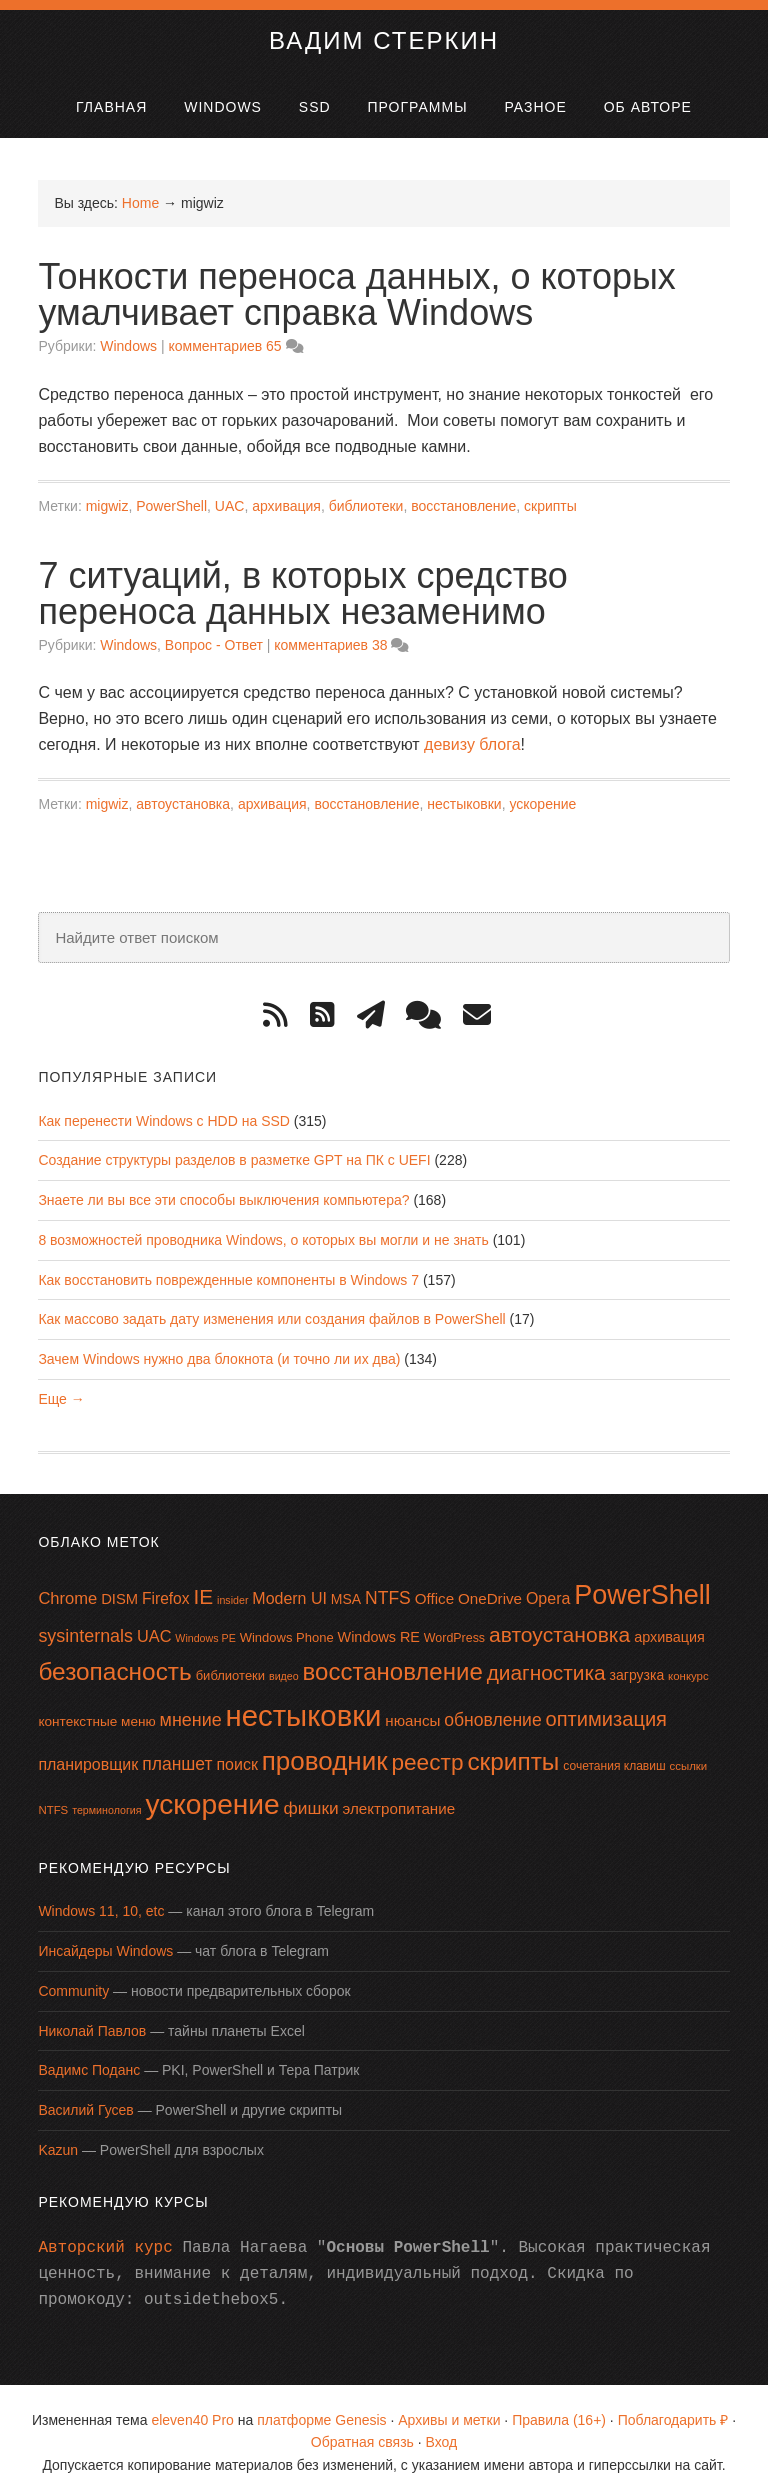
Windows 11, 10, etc (101, 1902)
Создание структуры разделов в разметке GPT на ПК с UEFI (234, 1151)
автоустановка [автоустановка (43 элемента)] (559, 1625)
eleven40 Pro (192, 2410)
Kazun (58, 2141)
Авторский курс (105, 2238)
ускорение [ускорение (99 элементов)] (212, 1794)
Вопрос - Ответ (214, 635)
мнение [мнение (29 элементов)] (191, 1711)
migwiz (107, 497)
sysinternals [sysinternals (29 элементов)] (85, 1627)
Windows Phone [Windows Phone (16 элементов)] (287, 1628)
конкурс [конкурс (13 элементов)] (688, 1667)
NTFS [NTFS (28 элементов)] (388, 1589)
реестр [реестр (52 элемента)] (427, 1752)
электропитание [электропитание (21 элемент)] (399, 1798)
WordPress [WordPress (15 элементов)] (454, 1629)
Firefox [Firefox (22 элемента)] (166, 1589)
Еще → (61, 1389)
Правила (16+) (559, 2410)
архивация (286, 497)
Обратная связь (362, 2433)
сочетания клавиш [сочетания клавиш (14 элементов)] (614, 1756)
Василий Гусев (85, 2101)
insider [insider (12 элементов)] (232, 1591)
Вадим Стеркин (384, 31)
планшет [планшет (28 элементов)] (177, 1754)
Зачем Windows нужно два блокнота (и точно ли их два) (219, 1350)
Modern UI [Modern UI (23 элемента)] (289, 1589)
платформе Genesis (321, 2410)
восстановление (463, 497)
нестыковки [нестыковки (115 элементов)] (304, 1706)
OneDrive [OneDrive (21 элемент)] (490, 1589)
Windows (128, 337)
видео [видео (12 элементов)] (284, 1667)
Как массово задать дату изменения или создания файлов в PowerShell (271, 1310)
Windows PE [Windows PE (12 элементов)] (205, 1629)
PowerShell (171, 497)
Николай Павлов (92, 2021)
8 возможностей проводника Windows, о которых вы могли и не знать (263, 1230)
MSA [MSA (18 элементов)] (346, 1590)
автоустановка (183, 795)
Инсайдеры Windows (105, 1942)
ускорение (542, 795)
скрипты (550, 497)
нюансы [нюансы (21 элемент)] (412, 1711)
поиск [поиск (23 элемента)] (236, 1754)
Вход (442, 2433)
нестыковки (464, 795)
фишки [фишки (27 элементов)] (311, 1798)
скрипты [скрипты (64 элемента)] (513, 1751)
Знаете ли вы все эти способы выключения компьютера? (223, 1191)
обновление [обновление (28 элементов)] (492, 1711)
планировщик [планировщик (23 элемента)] (88, 1754)
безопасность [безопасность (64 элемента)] (114, 1662)
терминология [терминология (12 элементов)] (106, 1800)
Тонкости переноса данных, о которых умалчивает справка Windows (356, 285)
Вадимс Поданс (89, 2061)
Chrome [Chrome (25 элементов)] (67, 1589)
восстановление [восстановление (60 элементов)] (393, 1662)
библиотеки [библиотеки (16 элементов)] (230, 1666)
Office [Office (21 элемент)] (434, 1589)
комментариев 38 (330, 635)
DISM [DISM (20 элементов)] (119, 1590)
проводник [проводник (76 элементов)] (325, 1751)
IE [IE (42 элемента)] (203, 1587)
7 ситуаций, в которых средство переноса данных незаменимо (303, 583)
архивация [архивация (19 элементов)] (669, 1628)
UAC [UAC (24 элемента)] (154, 1627)
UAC (230, 497)
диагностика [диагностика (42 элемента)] (546, 1663)
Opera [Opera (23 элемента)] (548, 1589)
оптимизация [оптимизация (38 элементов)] (606, 1710)
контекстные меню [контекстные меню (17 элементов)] (96, 1712)
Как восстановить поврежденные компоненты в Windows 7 (228, 1270)
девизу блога (472, 735)
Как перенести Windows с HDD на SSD (164, 1111)
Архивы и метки (449, 2410)
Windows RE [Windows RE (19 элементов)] (379, 1628)
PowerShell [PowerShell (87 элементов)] (642, 1586)
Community (73, 1982)
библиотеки (366, 497)
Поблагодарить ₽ (673, 2410)
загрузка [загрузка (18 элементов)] (637, 1666)
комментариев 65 (224, 337)
